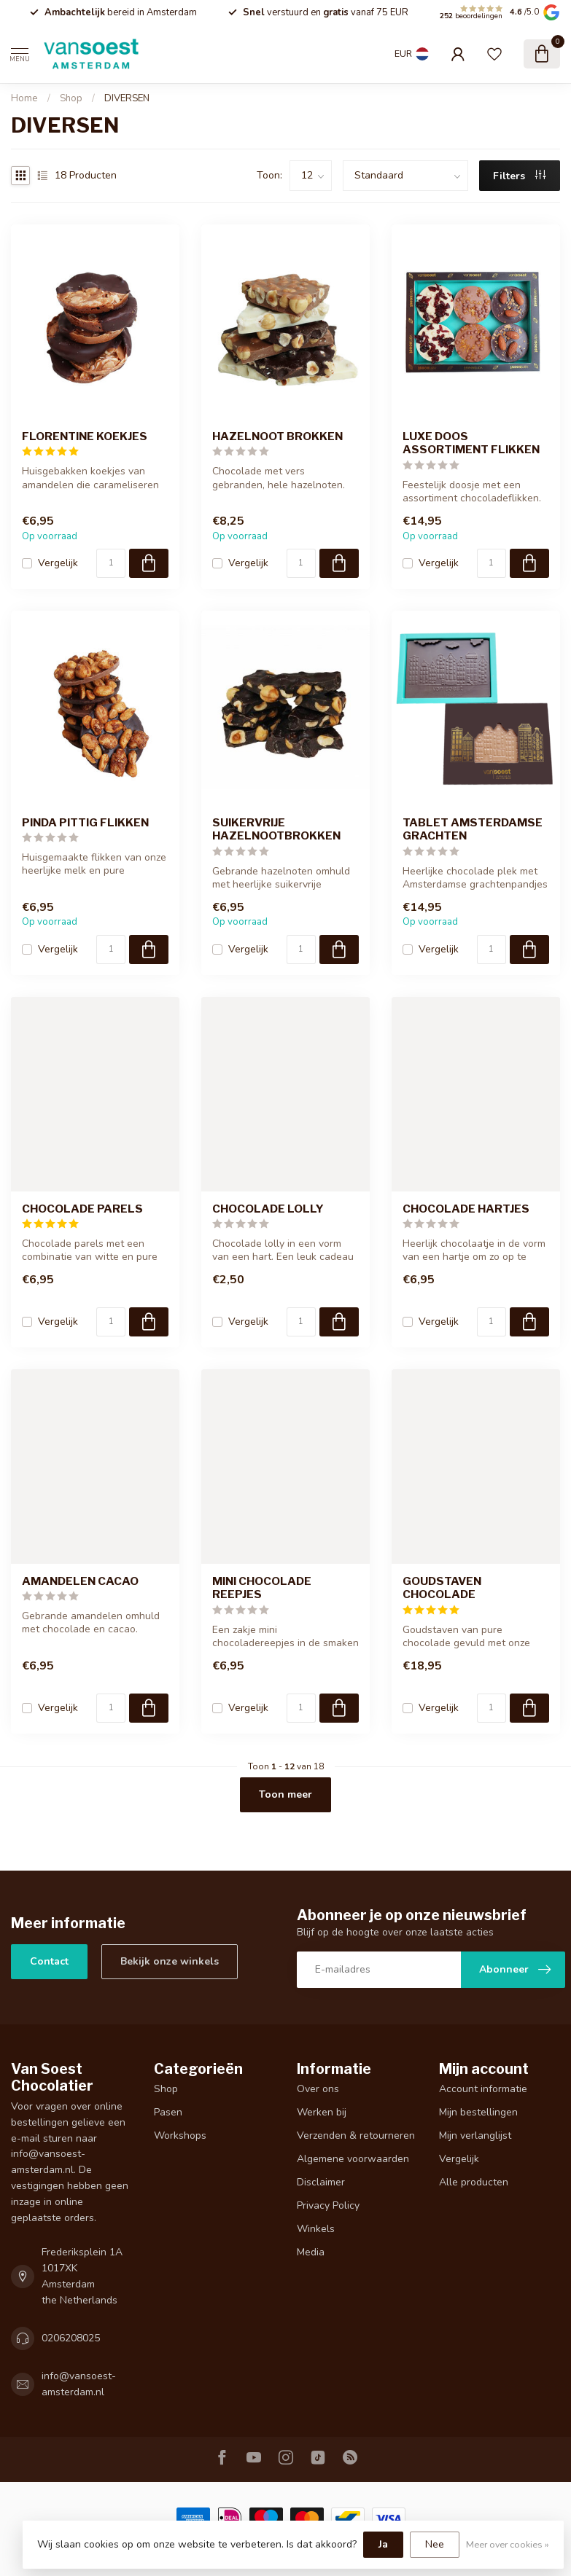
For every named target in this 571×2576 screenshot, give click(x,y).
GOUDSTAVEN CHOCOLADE (442, 1588)
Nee (434, 2544)
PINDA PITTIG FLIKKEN (85, 822)
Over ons (318, 2089)
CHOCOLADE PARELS (82, 1208)
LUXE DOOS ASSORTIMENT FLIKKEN (471, 443)
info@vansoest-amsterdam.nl (79, 2384)
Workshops (180, 2135)
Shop (71, 98)
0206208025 (71, 2338)
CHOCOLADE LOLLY (268, 1208)
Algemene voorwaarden (353, 2159)
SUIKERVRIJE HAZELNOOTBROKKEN (276, 829)
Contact (49, 1961)
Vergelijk (58, 562)
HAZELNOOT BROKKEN (277, 436)
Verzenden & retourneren (356, 2135)
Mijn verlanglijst (475, 2135)
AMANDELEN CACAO (80, 1581)
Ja (383, 2544)
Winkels (316, 2229)
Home (24, 98)
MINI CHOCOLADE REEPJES (261, 1588)
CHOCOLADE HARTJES (466, 1208)
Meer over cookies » (507, 2544)
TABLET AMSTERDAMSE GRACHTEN (473, 829)
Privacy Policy (328, 2205)
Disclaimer (321, 2182)
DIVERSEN (126, 98)
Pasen (168, 2112)
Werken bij (321, 2112)
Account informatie (483, 2089)
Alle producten (473, 2182)
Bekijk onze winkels (169, 1961)
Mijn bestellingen (478, 2112)
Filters (519, 176)
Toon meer (285, 1794)
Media (311, 2252)
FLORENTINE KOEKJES (84, 436)
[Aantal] (110, 563)
